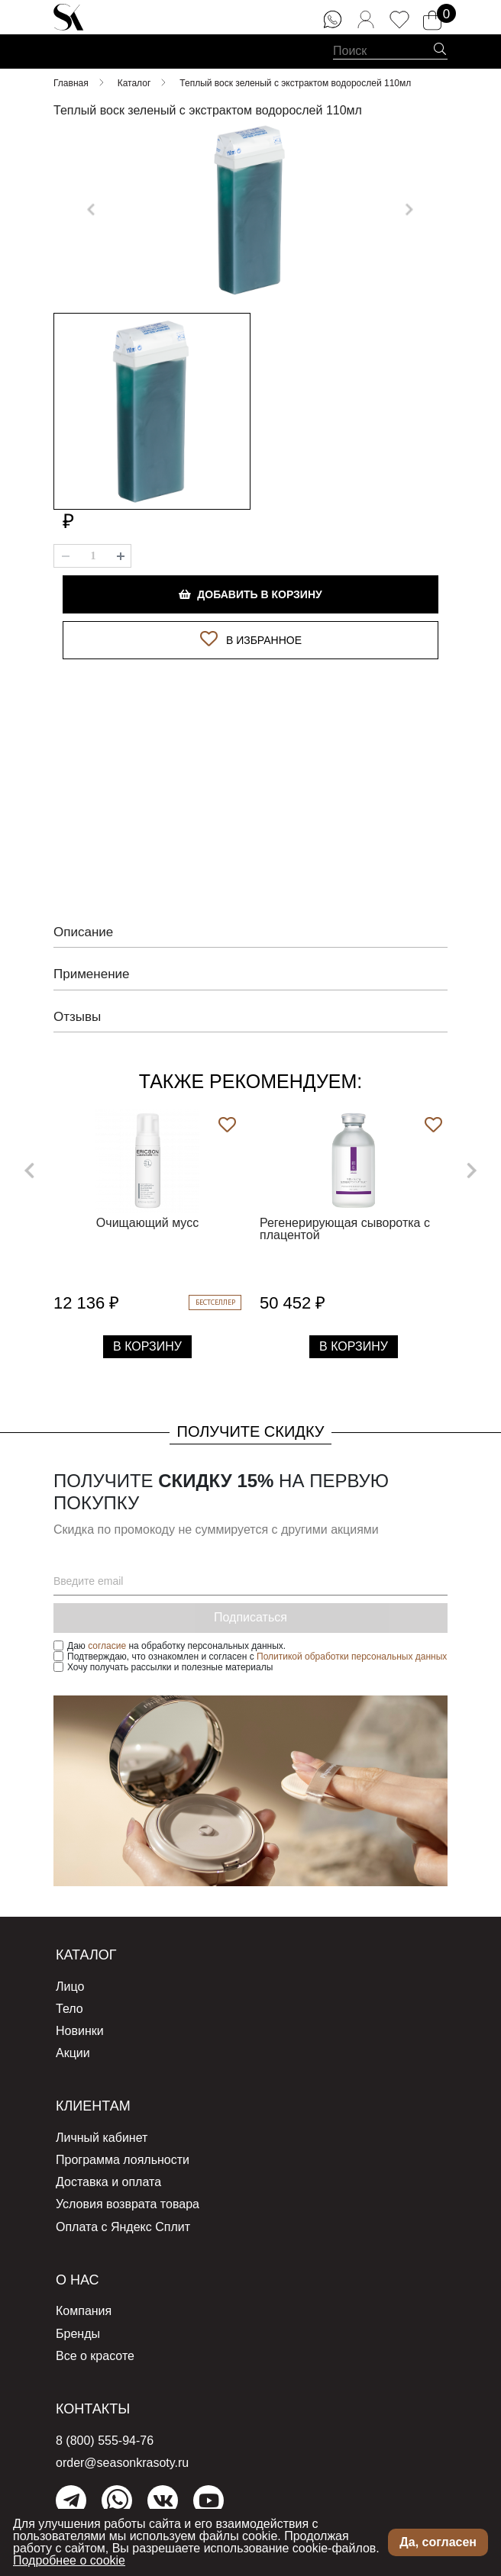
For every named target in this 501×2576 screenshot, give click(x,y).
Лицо (70, 1979)
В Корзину (147, 1339)
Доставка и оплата (108, 2175)
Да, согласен (438, 2542)
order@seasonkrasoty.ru (122, 2455)
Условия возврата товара (127, 2197)
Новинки (80, 2023)
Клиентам (93, 2099)
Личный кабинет (101, 2130)
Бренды (78, 2326)
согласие (107, 1639)
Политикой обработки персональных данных (352, 1649)
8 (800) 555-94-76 (105, 2433)
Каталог (86, 1948)
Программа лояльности (122, 2152)
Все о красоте (95, 2349)
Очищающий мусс (147, 1215)
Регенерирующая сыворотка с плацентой (345, 1222)
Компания (84, 2303)
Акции (73, 2046)
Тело (69, 2001)
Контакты (93, 2402)
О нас (77, 2273)
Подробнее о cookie (69, 2560)
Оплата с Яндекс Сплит (123, 2220)
